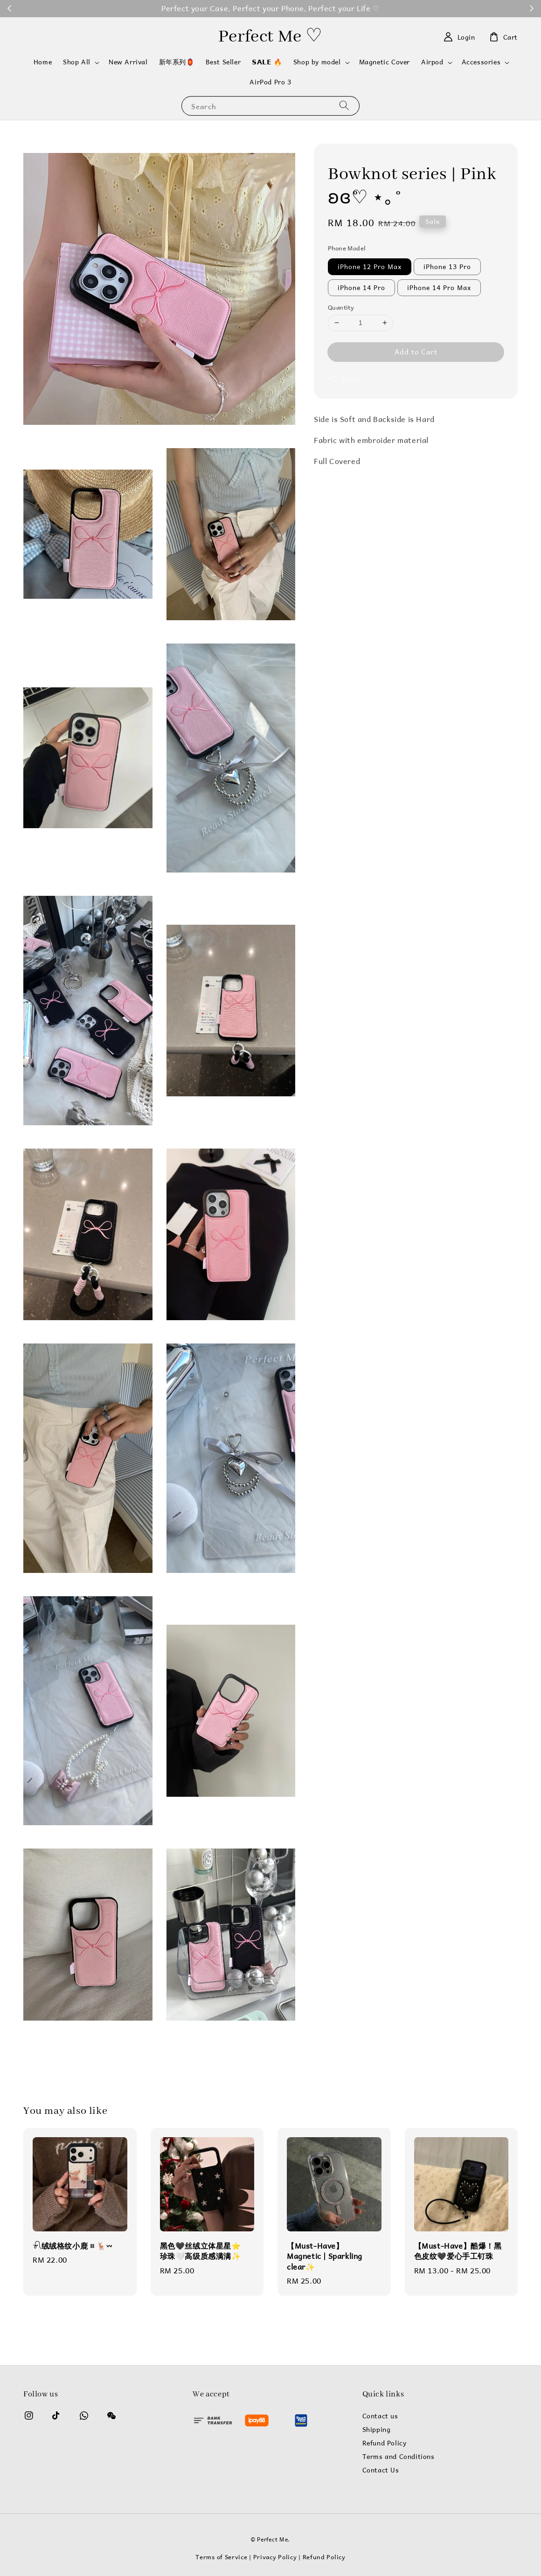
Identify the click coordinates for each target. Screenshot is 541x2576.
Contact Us (380, 2470)
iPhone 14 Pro (361, 287)
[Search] (344, 106)
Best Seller (223, 61)
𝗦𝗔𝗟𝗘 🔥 (267, 61)
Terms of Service (221, 2556)
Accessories (481, 62)
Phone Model (347, 248)
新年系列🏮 (176, 61)
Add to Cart (416, 351)
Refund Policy (384, 2443)
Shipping (376, 2429)
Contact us (380, 2417)
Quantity (341, 307)
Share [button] (344, 379)
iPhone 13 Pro (447, 266)
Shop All (76, 62)
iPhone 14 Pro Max (439, 287)
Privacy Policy (275, 2556)
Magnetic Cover (384, 61)
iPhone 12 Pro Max (370, 266)
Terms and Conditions (398, 2456)
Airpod (432, 62)
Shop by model (317, 62)
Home (43, 61)
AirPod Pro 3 (270, 82)
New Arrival (128, 61)
